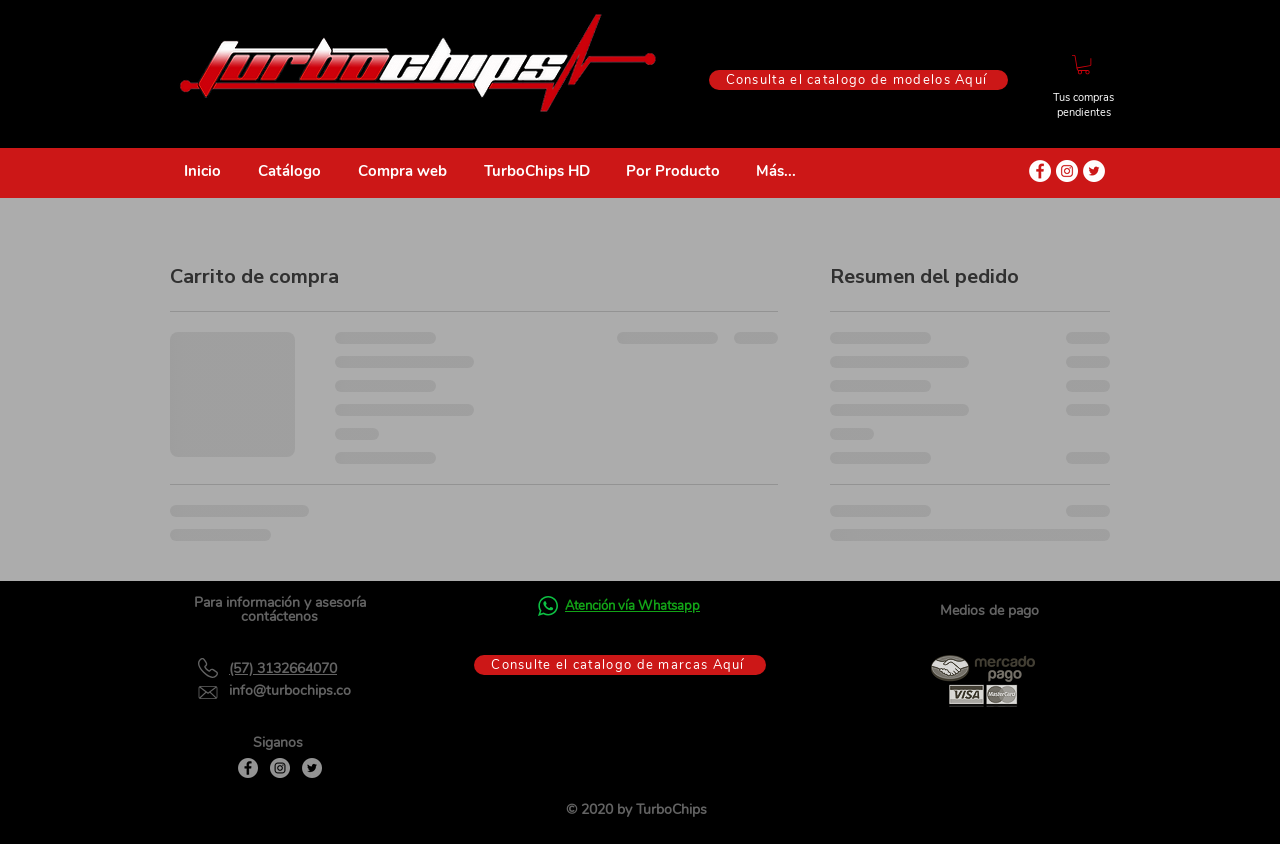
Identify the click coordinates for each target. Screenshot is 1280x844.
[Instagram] (280, 768)
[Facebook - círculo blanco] (1040, 171)
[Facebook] (248, 768)
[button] (1083, 64)
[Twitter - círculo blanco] (1094, 171)
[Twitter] (312, 768)
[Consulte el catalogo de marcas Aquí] (620, 665)
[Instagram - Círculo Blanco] (1067, 171)
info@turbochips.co (290, 690)
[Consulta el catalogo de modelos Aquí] (858, 80)
